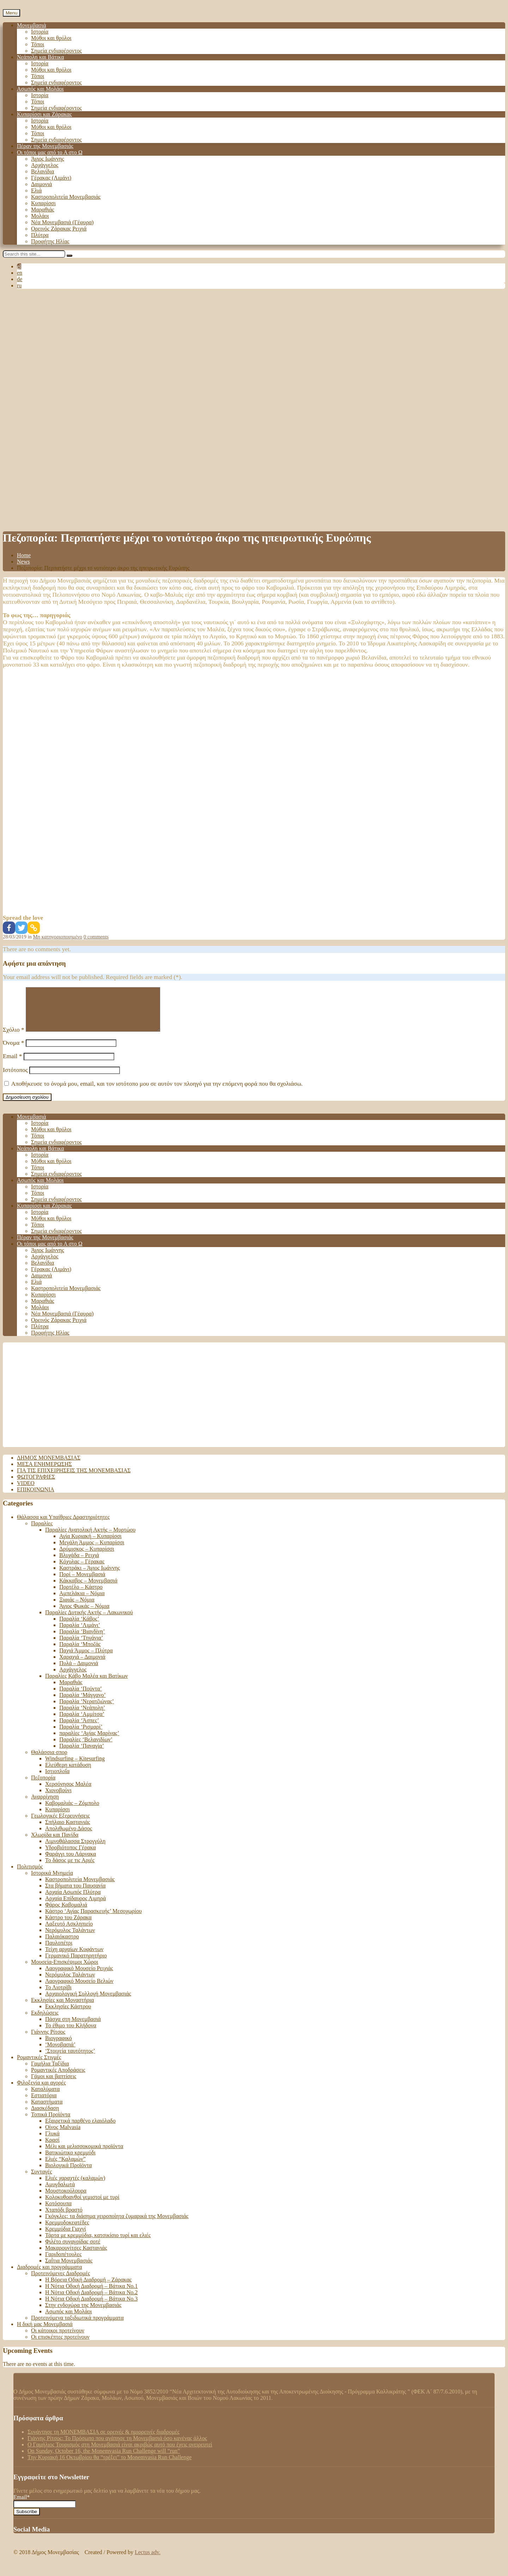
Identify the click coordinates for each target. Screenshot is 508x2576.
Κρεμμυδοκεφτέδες (67, 2231)
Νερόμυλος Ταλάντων (70, 1939)
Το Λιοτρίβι (58, 1996)
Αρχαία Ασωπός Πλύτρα (73, 1900)
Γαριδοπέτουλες (63, 2263)
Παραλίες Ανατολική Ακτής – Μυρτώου (90, 1538)
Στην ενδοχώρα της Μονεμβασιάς (83, 2313)
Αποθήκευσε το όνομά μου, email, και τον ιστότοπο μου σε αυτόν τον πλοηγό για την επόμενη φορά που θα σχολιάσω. (157, 1092)
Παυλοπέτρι (58, 1951)
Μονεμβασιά (31, 25)
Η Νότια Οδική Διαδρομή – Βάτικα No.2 (91, 2301)
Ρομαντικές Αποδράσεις (58, 2078)
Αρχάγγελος (44, 165)
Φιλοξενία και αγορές (41, 2091)
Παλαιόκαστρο (62, 1945)
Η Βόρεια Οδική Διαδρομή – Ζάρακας (88, 2288)
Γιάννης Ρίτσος (48, 2040)
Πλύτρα (40, 235)
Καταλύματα (45, 2097)
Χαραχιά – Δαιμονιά (82, 1665)
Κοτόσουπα (58, 2212)
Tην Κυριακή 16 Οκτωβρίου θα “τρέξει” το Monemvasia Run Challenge (110, 2466)
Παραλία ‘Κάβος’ (79, 1627)
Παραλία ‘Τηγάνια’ (81, 1646)
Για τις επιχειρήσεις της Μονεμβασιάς (74, 1479)
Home (24, 555)
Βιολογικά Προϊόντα (68, 2174)
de (19, 279)
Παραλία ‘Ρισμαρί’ (80, 1735)
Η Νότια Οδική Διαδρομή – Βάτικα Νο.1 (91, 2294)
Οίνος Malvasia (62, 2136)
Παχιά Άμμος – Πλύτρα (86, 1659)
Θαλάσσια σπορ (49, 1761)
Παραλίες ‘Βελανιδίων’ (86, 1748)
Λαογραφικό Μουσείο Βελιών (79, 1989)
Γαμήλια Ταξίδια (50, 2072)
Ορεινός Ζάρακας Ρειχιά (58, 229)
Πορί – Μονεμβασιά (82, 1583)
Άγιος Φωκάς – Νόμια (84, 1614)
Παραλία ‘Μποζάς (80, 1653)
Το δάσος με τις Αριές (70, 1869)
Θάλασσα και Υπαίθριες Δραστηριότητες (63, 1525)
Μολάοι (40, 216)
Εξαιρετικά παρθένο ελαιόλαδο (80, 2129)
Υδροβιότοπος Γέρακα (70, 1856)
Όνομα (13, 1051)
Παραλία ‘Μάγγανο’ (82, 1703)
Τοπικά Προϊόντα (50, 2123)
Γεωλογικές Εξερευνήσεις (60, 1824)
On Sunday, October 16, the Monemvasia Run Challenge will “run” (104, 2459)
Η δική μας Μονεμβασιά (45, 2333)
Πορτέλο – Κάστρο (81, 1595)
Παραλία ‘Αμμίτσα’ (81, 1722)
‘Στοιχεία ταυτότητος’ (70, 2059)
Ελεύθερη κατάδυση (68, 1773)
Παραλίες (42, 1532)
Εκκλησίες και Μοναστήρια (62, 2008)
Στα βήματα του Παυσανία (75, 1894)
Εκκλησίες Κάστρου (68, 2015)
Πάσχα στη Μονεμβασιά (73, 2028)
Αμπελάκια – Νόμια (82, 1602)
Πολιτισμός (30, 1875)
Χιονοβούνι (58, 1799)
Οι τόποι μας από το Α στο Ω (50, 152)
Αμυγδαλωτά (60, 2193)
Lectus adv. (148, 2561)
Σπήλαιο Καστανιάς (67, 1830)
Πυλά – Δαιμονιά (78, 1672)
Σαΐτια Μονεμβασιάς (68, 2269)
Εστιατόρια (44, 2104)
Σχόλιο (13, 1038)
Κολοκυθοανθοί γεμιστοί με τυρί (82, 2205)
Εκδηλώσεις (45, 2021)
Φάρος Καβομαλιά (66, 1913)
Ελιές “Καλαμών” (65, 2167)
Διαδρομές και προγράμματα (49, 2275)
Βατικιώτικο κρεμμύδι (70, 2161)
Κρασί (52, 2148)
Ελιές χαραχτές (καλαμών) (75, 2186)
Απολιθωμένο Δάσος (68, 1837)
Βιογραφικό (58, 2047)
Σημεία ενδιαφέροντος (56, 51)
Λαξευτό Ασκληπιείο (69, 1932)
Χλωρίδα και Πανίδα (54, 1843)
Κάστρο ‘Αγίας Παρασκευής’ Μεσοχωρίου (93, 1919)
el (19, 266)
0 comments (96, 937)
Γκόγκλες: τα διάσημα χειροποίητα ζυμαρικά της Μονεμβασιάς (116, 2225)
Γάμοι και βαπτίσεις (53, 2085)
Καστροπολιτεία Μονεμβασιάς (66, 197)
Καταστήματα (46, 2110)
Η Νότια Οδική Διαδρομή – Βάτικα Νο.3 (91, 2307)
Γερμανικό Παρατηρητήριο (76, 1964)
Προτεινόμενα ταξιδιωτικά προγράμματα (77, 2326)
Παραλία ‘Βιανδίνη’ (82, 1640)
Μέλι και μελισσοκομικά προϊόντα (84, 2155)
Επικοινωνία (35, 1498)
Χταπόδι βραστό (64, 2218)
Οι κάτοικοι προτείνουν (57, 2339)
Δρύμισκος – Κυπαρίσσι (86, 1557)
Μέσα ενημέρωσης (44, 1472)
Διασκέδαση (45, 2116)
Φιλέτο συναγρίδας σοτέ (72, 2250)
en (19, 273)
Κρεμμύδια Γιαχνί (65, 2237)
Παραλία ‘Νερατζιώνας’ (86, 1710)
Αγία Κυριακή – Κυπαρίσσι (90, 1545)
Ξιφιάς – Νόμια (77, 1608)
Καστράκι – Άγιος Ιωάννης (89, 1576)
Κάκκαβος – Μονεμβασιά (88, 1589)
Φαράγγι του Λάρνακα (70, 1862)
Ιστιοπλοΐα (57, 1780)
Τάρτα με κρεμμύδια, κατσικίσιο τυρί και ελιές (98, 2244)
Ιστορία (39, 32)
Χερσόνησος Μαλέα (68, 1792)
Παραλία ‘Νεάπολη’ (82, 1716)
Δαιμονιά (41, 184)
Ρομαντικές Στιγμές (39, 2066)
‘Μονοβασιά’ (60, 2053)
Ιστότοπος (15, 1078)
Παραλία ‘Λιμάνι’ (79, 1633)
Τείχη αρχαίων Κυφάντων (74, 1958)
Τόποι (37, 44)
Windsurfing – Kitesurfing (75, 1767)
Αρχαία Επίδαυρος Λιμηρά (75, 1907)
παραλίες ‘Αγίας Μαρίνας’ (89, 1742)
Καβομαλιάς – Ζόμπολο (72, 1811)
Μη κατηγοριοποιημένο (58, 937)
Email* (44, 2509)
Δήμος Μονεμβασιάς (48, 1466)
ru (19, 285)
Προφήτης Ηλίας (50, 241)
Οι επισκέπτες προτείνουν (60, 2345)
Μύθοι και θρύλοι (51, 38)
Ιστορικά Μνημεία (52, 1881)
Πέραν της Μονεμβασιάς (45, 146)
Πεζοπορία (43, 1786)
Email (12, 1064)
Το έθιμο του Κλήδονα (70, 2034)
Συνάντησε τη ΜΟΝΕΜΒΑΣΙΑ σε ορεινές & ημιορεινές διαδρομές (104, 2440)
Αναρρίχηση (45, 1805)
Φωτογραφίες (36, 1485)
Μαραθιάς (42, 210)
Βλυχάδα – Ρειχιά (79, 1564)
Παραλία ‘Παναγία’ (81, 1754)
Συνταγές (41, 2180)
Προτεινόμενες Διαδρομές (60, 2282)
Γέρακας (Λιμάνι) (51, 178)
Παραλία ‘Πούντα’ (80, 1697)
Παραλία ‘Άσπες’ (79, 1729)
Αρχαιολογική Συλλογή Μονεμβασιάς (88, 2002)
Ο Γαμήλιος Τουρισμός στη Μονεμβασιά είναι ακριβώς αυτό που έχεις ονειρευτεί (120, 2453)
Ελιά (36, 190)
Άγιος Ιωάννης (47, 159)
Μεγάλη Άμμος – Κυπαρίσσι (91, 1551)
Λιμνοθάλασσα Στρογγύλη (75, 1850)
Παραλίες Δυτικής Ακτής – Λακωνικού (89, 1621)
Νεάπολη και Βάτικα (40, 57)
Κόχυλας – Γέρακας (81, 1570)
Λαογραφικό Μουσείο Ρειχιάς (79, 1977)
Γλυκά (52, 2142)
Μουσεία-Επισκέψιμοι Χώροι (64, 1970)
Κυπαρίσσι (43, 203)
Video (26, 1492)
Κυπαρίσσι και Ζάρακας (44, 114)
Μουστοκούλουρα (65, 2199)
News (23, 562)
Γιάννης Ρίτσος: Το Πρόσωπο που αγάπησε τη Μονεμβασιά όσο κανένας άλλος (117, 2447)
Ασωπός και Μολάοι (40, 89)
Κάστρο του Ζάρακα (68, 1926)
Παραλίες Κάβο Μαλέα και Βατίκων (86, 1684)
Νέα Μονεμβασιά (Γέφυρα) (62, 222)
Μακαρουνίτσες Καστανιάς (76, 2256)
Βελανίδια (42, 171)
